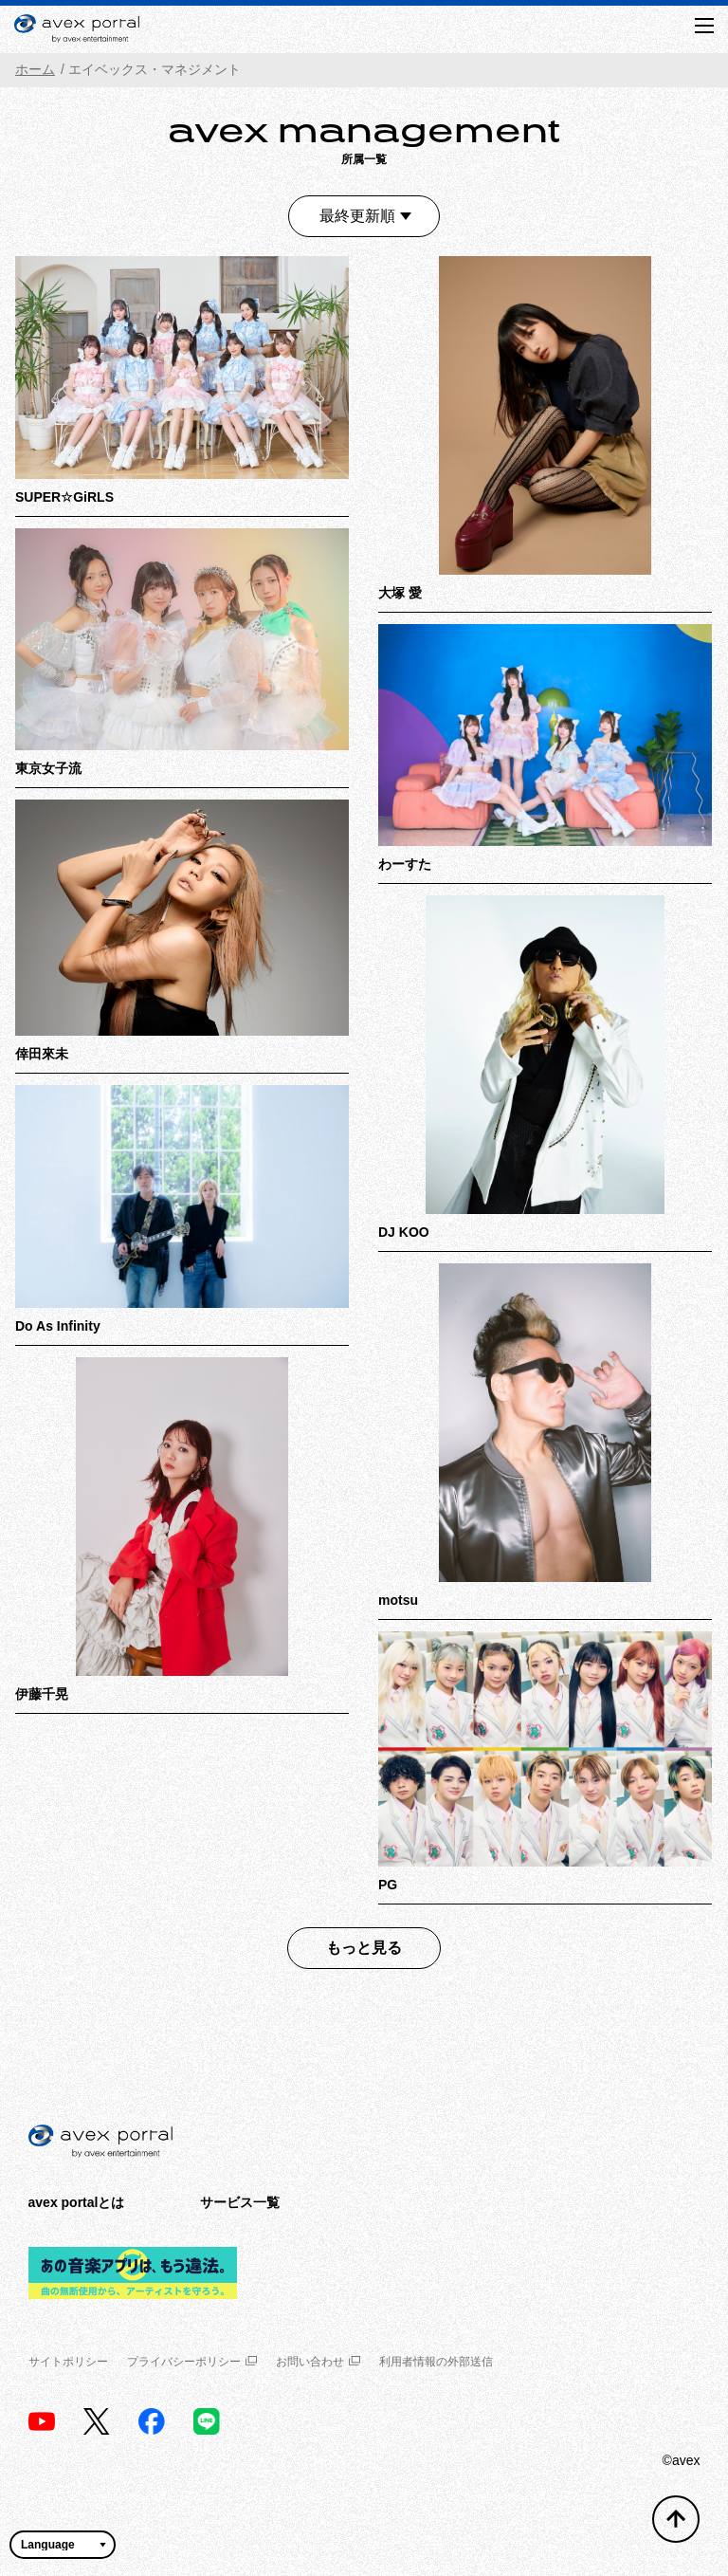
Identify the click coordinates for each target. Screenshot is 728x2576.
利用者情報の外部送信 (436, 2361)
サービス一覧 (240, 2202)
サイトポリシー (68, 2361)
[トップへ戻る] (676, 2519)
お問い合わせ (318, 2361)
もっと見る (364, 1948)
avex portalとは (76, 2202)
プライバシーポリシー (192, 2361)
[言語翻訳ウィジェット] (62, 2544)
